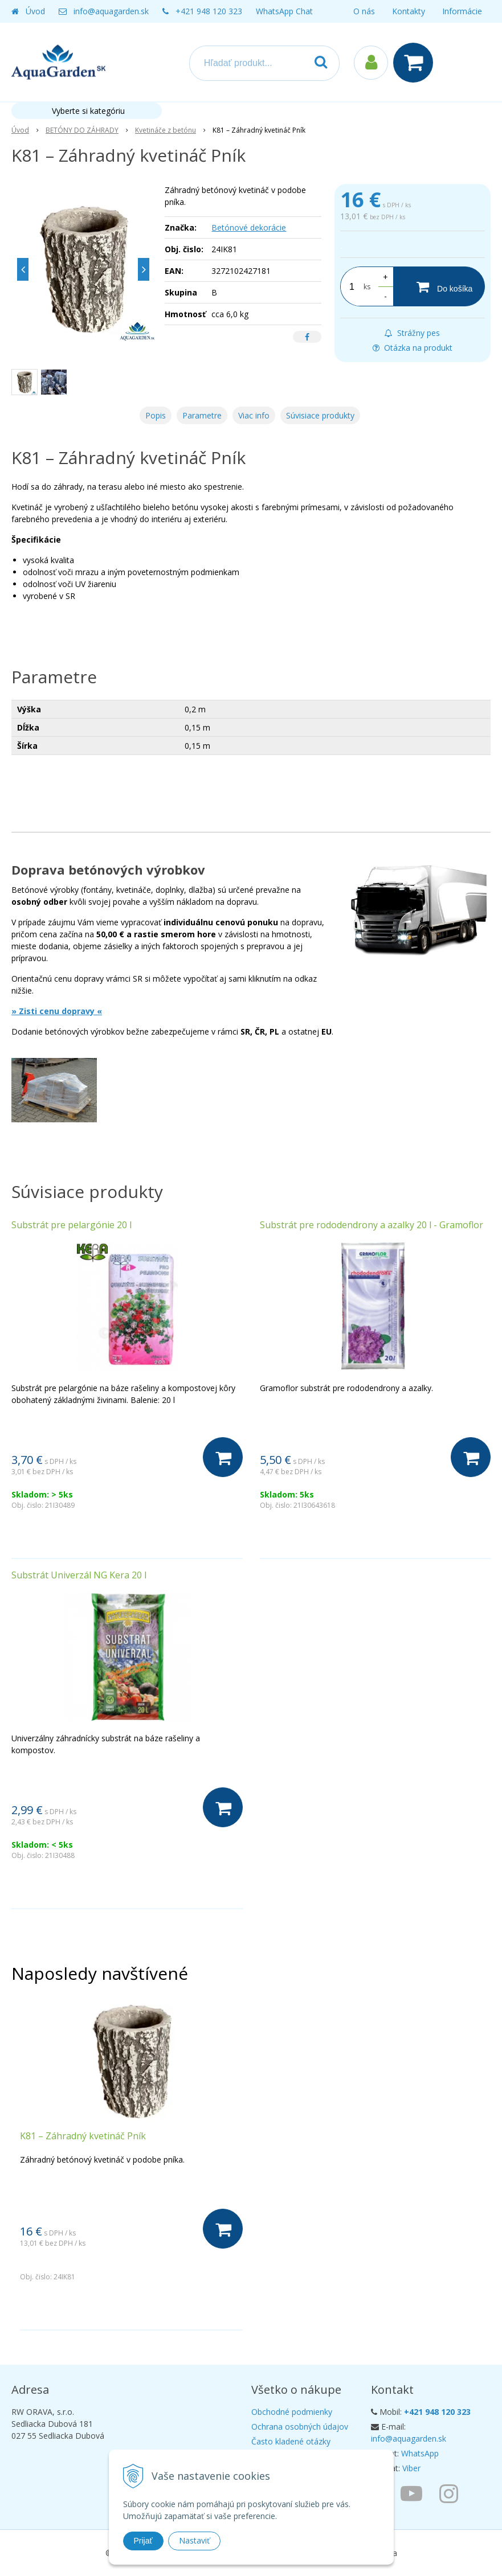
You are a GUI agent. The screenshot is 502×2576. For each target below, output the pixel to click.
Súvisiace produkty (320, 415)
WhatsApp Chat (284, 11)
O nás (364, 11)
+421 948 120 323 (209, 11)
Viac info (254, 415)
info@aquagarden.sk (111, 11)
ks (367, 287)
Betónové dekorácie (248, 227)
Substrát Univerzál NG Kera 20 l (78, 1575)
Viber (411, 2468)
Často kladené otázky (290, 2441)
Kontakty (408, 11)
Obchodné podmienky (291, 2411)
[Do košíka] (439, 286)
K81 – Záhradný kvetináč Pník (83, 2136)
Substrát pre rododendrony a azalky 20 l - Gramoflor (371, 1225)
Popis (155, 415)
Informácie (462, 11)
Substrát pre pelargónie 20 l (71, 1225)
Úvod (35, 11)
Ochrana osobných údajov (299, 2426)
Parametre (202, 415)
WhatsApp (420, 2453)
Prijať (143, 2540)
